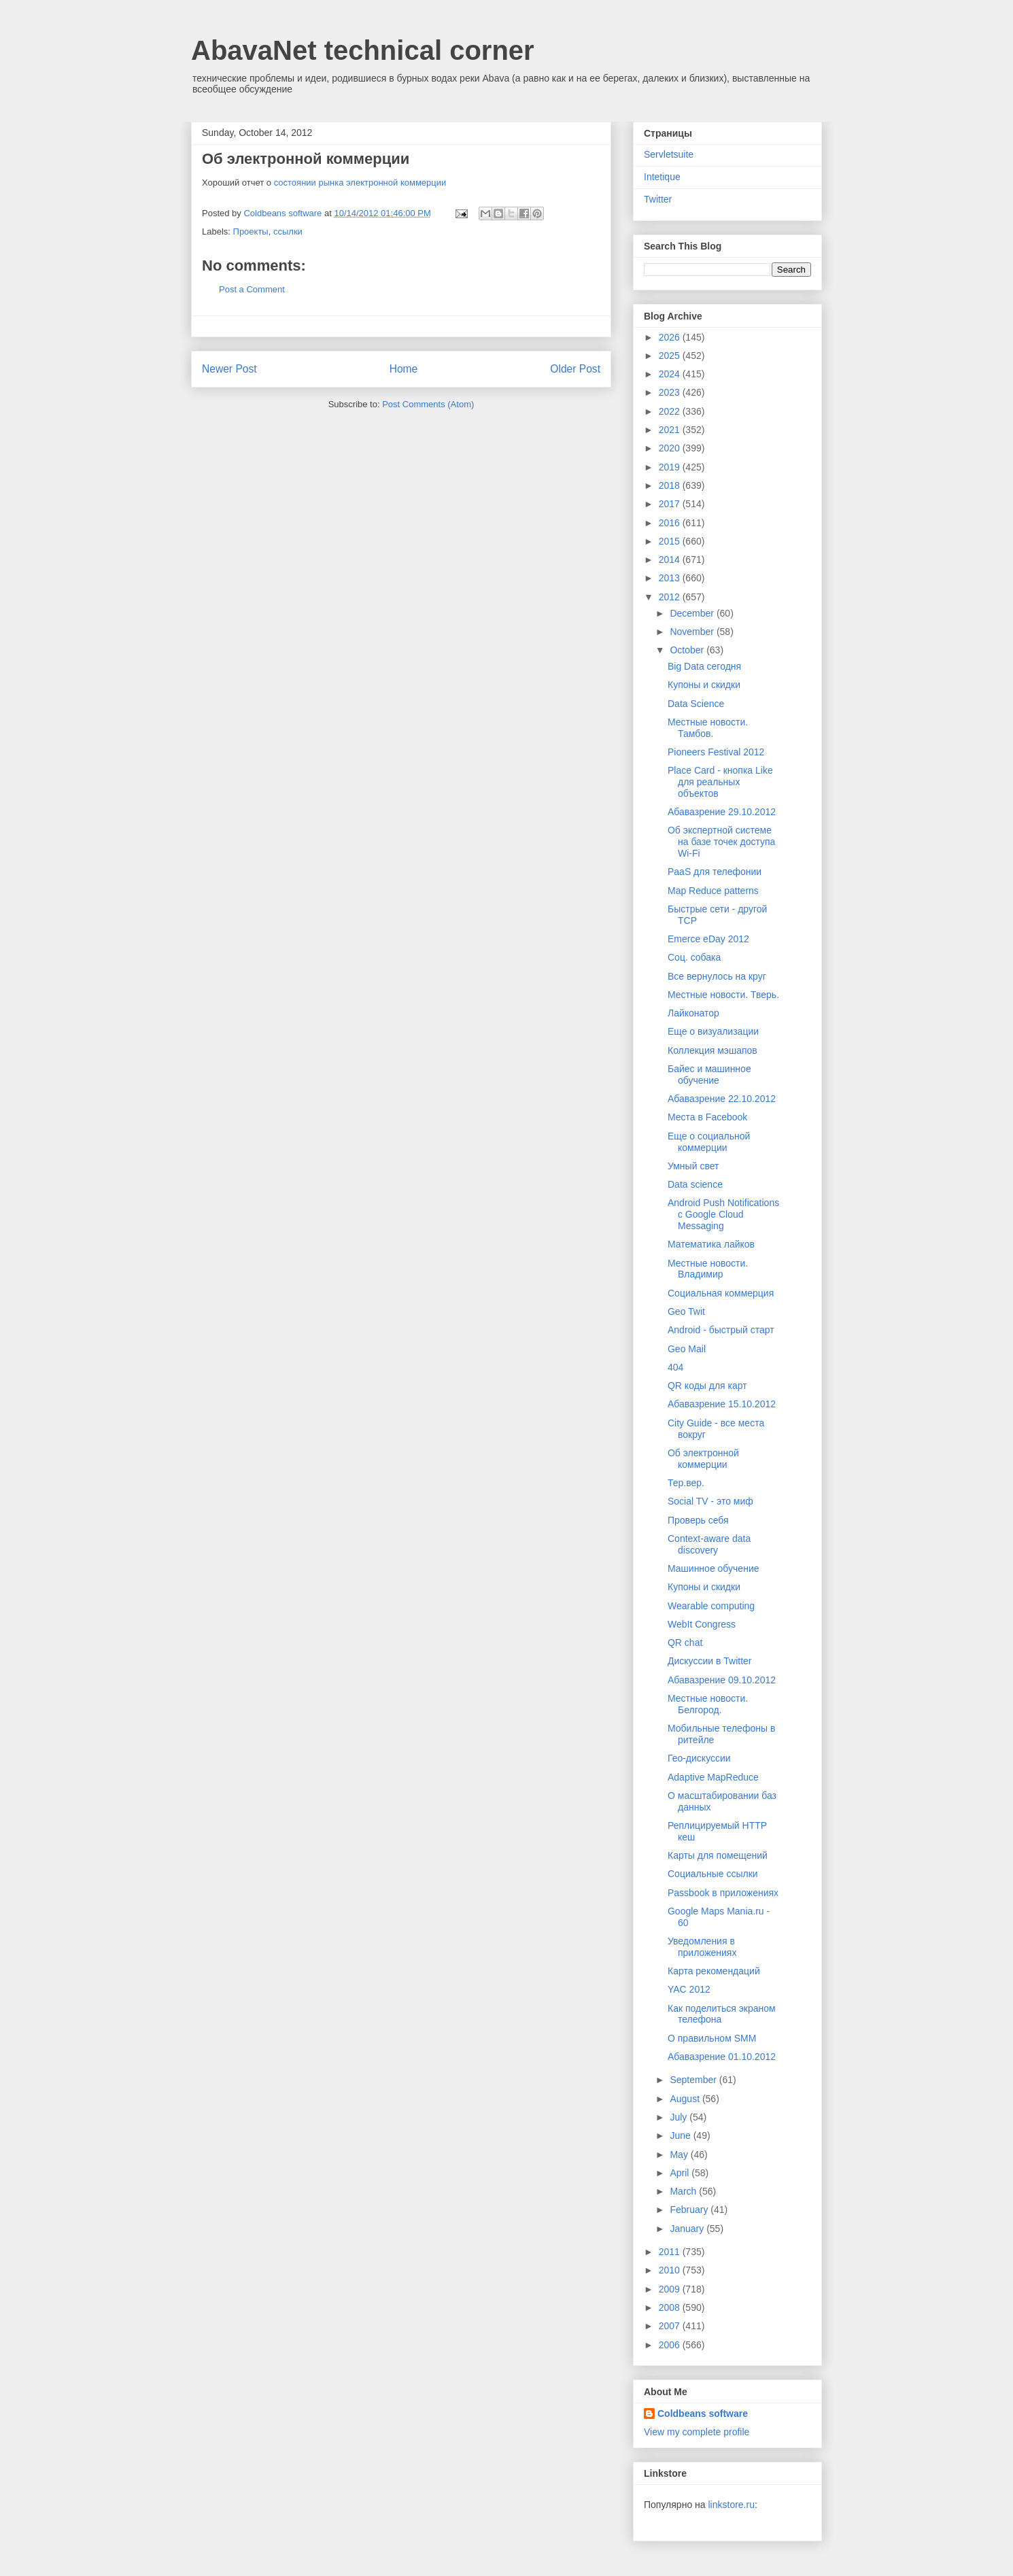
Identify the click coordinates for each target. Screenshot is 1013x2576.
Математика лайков (711, 1244)
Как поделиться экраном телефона (722, 2014)
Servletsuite (668, 154)
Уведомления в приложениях (702, 1947)
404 (675, 1367)
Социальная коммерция (721, 1293)
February (690, 2209)
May (680, 2154)
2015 (671, 541)
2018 (671, 485)
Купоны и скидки (704, 684)
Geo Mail (687, 1348)
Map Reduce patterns (713, 890)
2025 (671, 355)
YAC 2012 (689, 1989)
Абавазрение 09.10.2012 (722, 1680)
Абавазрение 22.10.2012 (722, 1098)
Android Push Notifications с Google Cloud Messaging (723, 1214)
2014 (671, 559)
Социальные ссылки (713, 1873)
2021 (671, 429)
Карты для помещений (718, 1855)
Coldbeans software (702, 2413)
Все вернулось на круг (717, 976)
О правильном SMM (712, 2038)
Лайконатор (693, 1013)
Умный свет (693, 1166)
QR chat (685, 1642)
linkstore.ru (731, 2504)
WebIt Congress (702, 1624)
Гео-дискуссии (699, 1758)
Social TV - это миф (710, 1501)
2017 (671, 503)
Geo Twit (686, 1311)
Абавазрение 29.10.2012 (722, 811)
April (680, 2172)
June (681, 2135)
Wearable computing (711, 1605)
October (688, 650)
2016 (671, 522)
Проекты (251, 231)
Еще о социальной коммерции (709, 1142)
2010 (671, 2270)
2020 (671, 448)
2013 (671, 577)
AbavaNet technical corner (362, 50)
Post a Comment (252, 289)
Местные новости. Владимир (708, 1269)
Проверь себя (698, 1520)
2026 (671, 337)
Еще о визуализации (713, 1031)
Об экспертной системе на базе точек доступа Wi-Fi (721, 842)
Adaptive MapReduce (713, 1777)
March (684, 2191)
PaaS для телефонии (714, 871)
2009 (671, 2289)
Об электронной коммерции (703, 1458)
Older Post (575, 369)
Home (404, 369)
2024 (671, 373)
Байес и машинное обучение (709, 1074)
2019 (671, 467)
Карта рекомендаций (714, 1970)
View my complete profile (696, 2431)
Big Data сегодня (704, 666)
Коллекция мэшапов (712, 1050)
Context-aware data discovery (709, 1544)
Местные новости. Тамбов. (708, 728)
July (679, 2117)
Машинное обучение (713, 1568)
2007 (671, 2325)
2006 (671, 2344)
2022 (671, 411)
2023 (671, 392)
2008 (671, 2307)
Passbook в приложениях (723, 1892)
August (686, 2098)
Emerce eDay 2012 (708, 938)
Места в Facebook (707, 1117)
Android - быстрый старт (721, 1329)
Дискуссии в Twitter (710, 1660)
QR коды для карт (707, 1385)
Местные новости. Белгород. (708, 1704)
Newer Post (229, 369)
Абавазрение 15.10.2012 (722, 1403)
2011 (671, 2251)
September (694, 2079)
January (688, 2228)
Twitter (658, 199)
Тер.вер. (686, 1482)
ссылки (288, 231)
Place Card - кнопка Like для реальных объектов (720, 782)
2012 (671, 596)
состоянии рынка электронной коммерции (360, 182)
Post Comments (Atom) (428, 404)
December (693, 613)
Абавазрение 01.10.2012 (722, 2056)
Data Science (696, 703)
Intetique (662, 176)
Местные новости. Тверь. (723, 994)
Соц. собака (694, 957)
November (693, 631)
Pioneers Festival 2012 (716, 751)
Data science (695, 1184)
